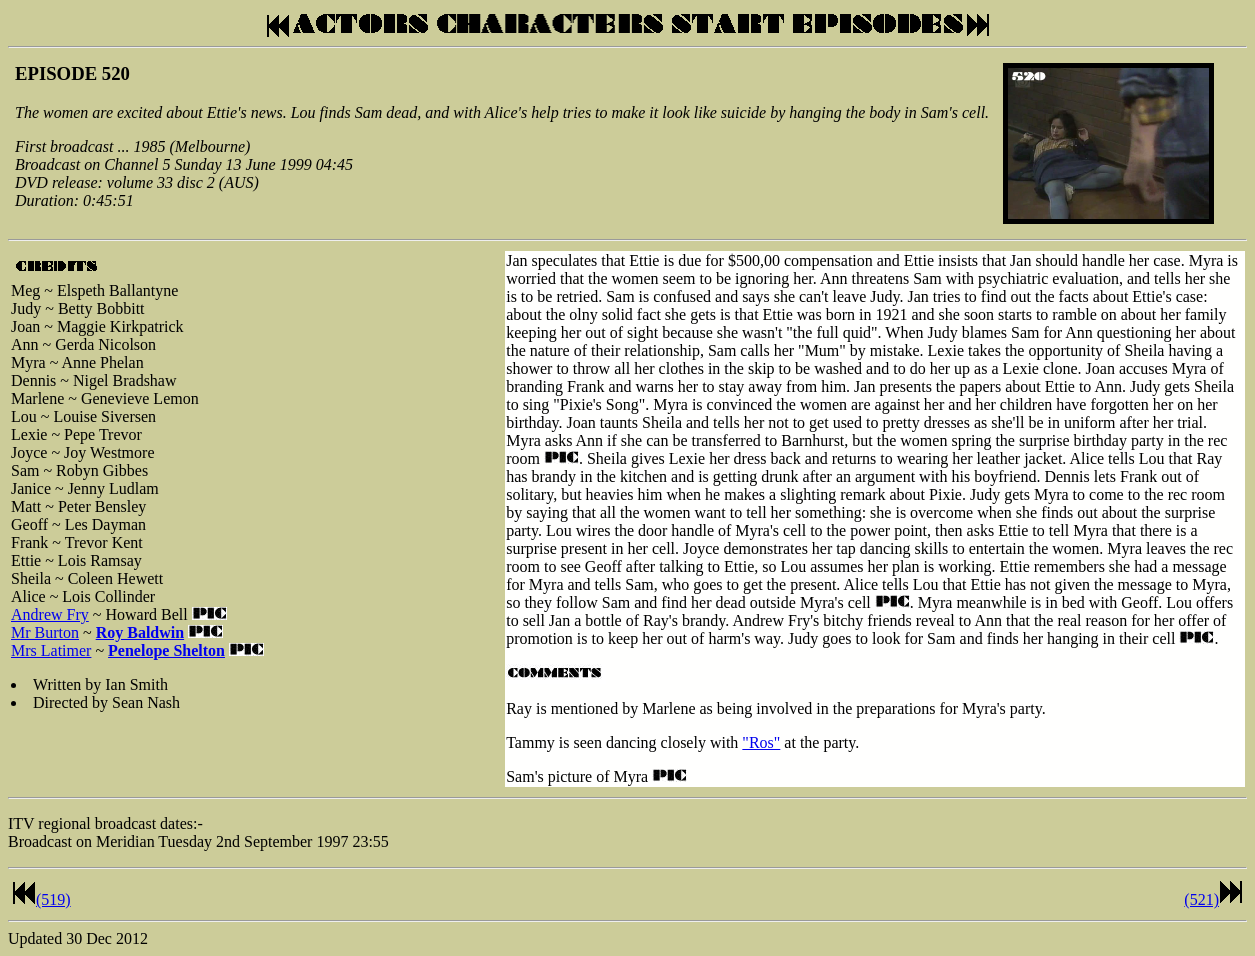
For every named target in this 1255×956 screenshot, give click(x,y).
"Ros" (761, 742)
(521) (1201, 899)
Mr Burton (45, 632)
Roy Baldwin (140, 632)
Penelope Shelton (166, 650)
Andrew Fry (50, 614)
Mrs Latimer (51, 650)
